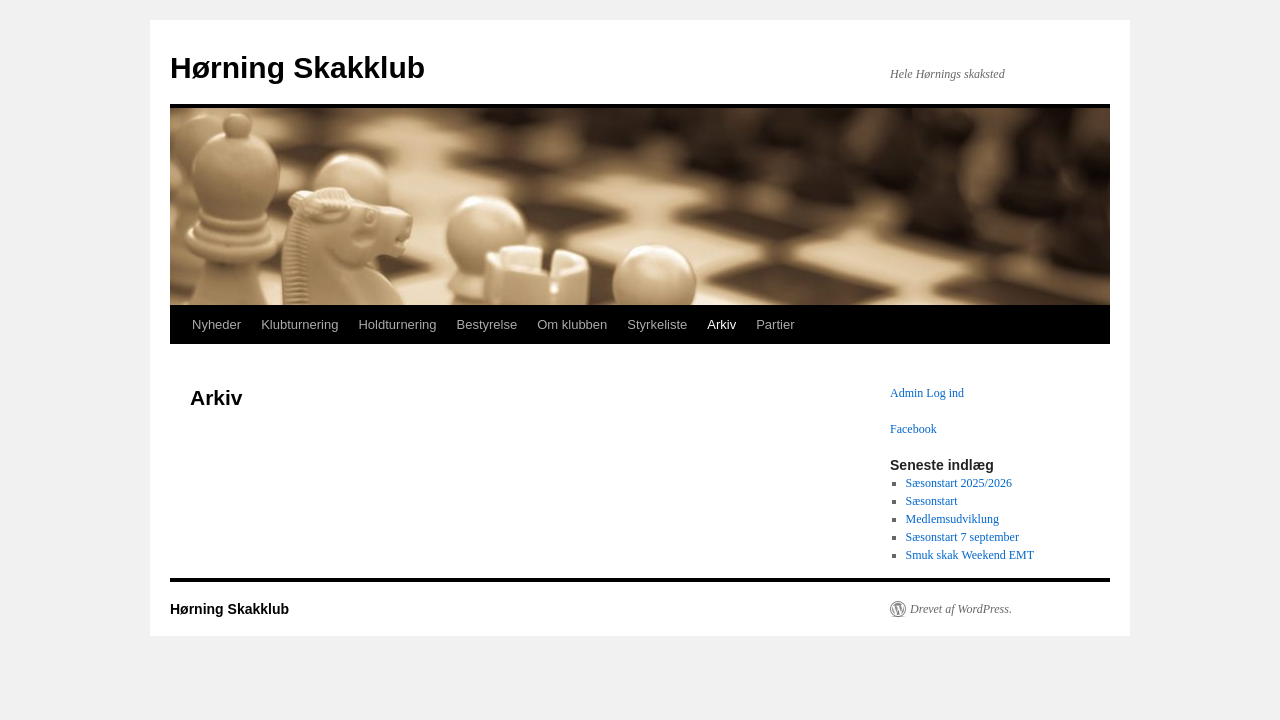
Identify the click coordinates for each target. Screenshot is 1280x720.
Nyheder (216, 324)
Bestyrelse (487, 324)
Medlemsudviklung (952, 519)
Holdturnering (397, 324)
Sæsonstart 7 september (962, 537)
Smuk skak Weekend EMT (970, 555)
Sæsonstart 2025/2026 (959, 483)
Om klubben (572, 324)
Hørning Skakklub (297, 67)
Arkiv (721, 324)
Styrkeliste (657, 324)
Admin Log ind (927, 393)
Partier (775, 324)
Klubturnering (299, 324)
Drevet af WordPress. (961, 609)
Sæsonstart (932, 501)
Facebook (913, 429)
